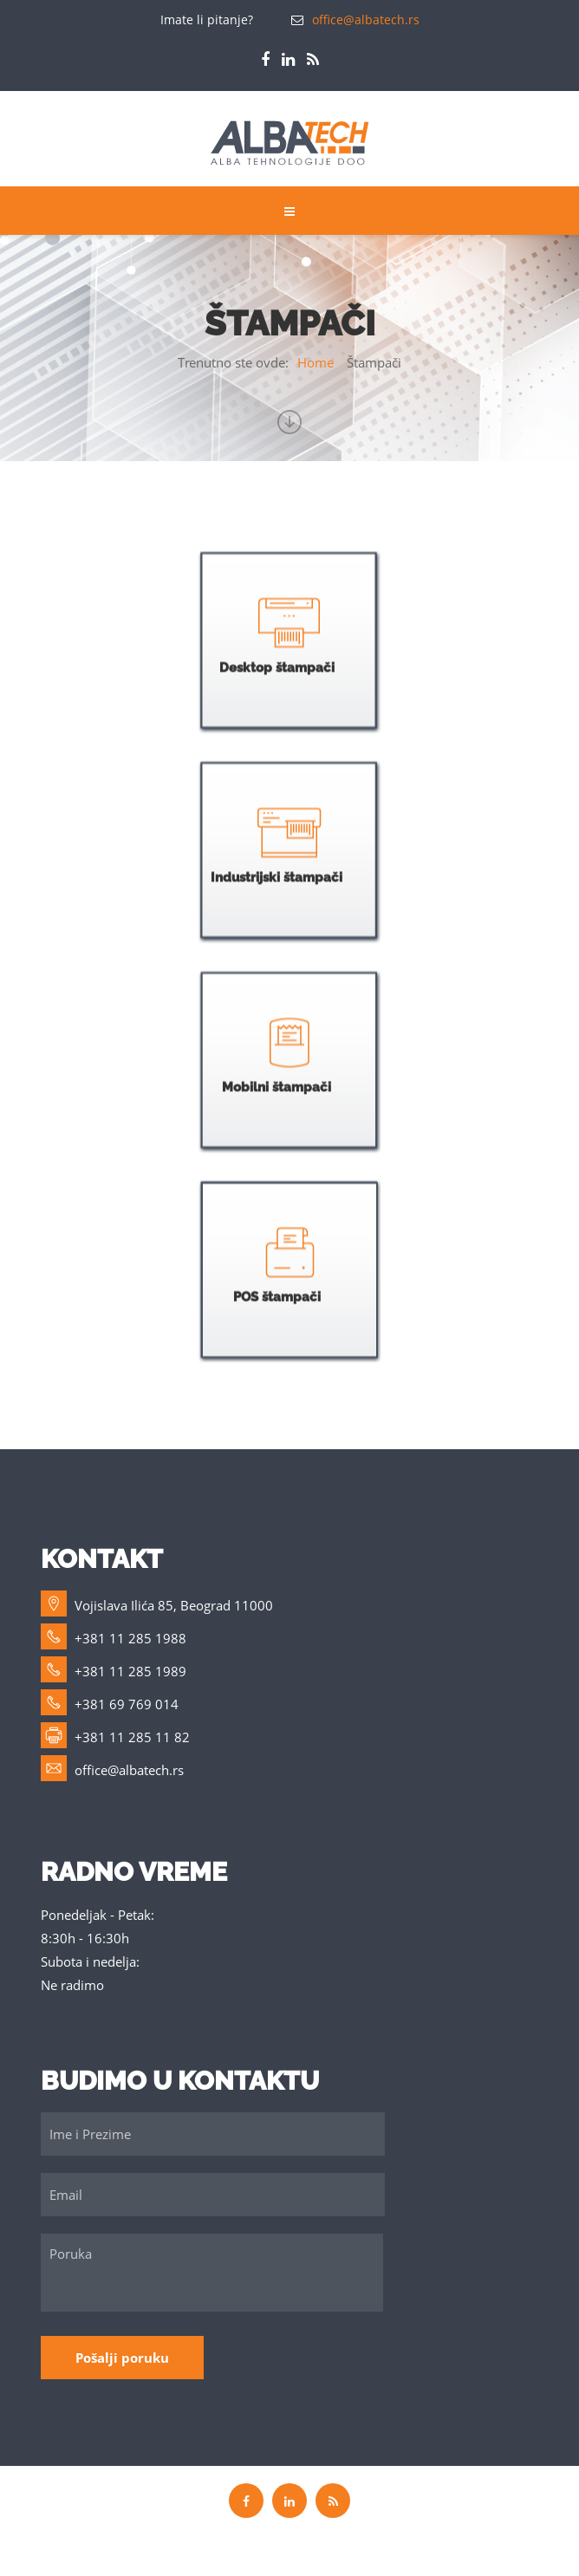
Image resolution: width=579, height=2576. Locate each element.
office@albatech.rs (366, 19)
